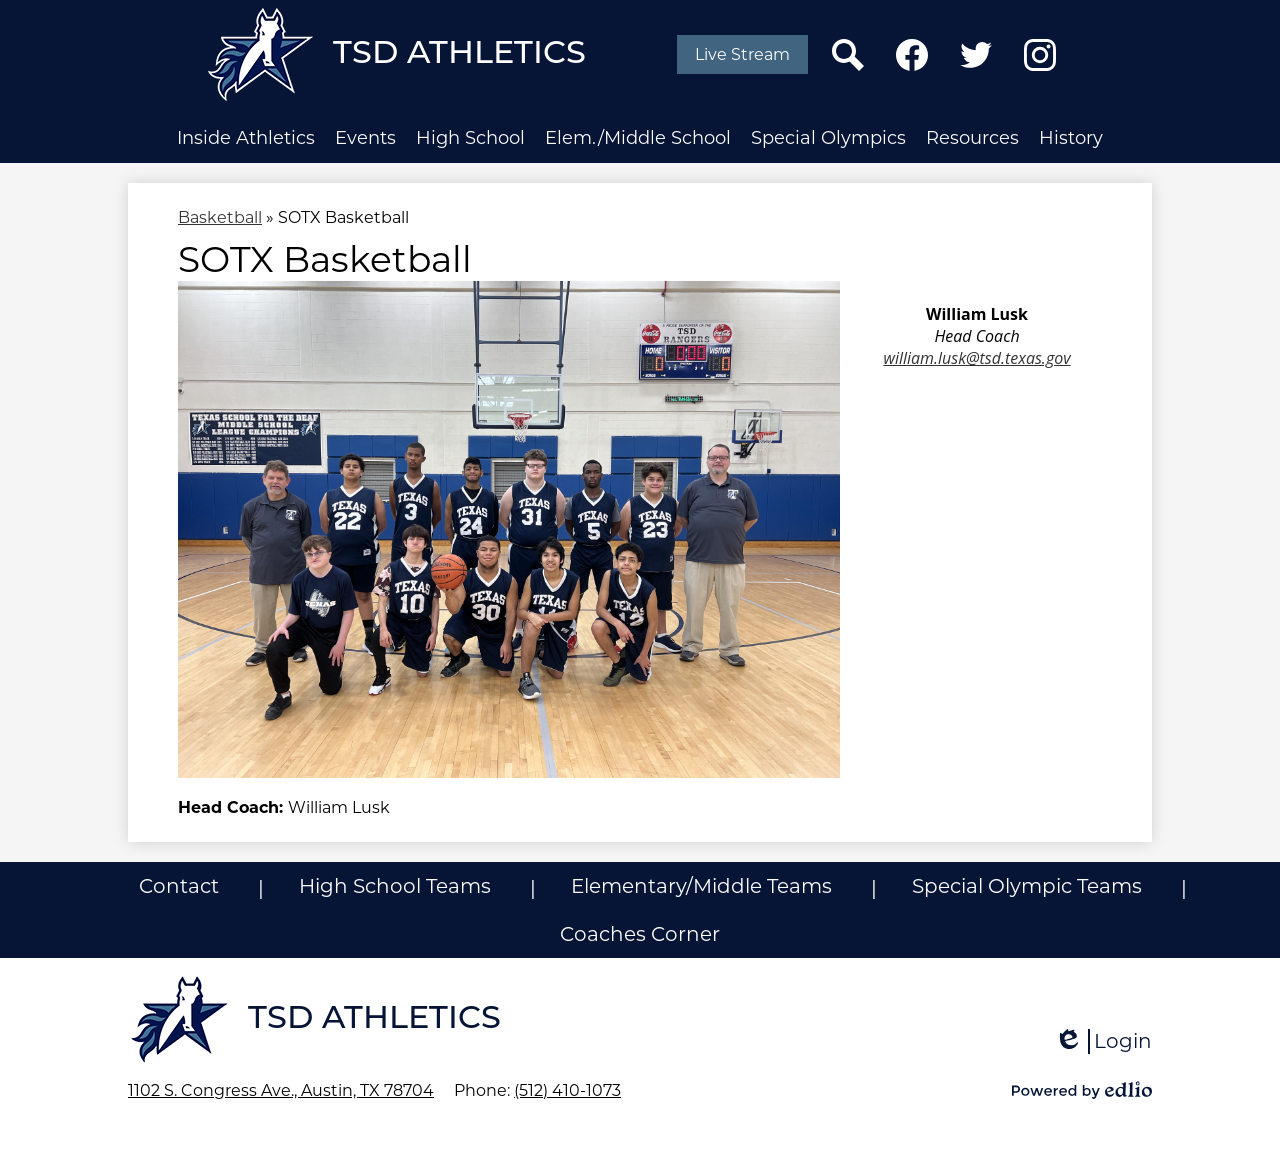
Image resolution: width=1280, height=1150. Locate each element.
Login (1103, 1041)
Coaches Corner (640, 934)
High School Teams (395, 886)
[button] (246, 138)
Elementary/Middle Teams (701, 886)
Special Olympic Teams (1027, 886)
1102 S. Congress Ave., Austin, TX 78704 (281, 1090)
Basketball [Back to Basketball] (220, 217)
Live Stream (742, 54)
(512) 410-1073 (567, 1090)
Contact (179, 886)
